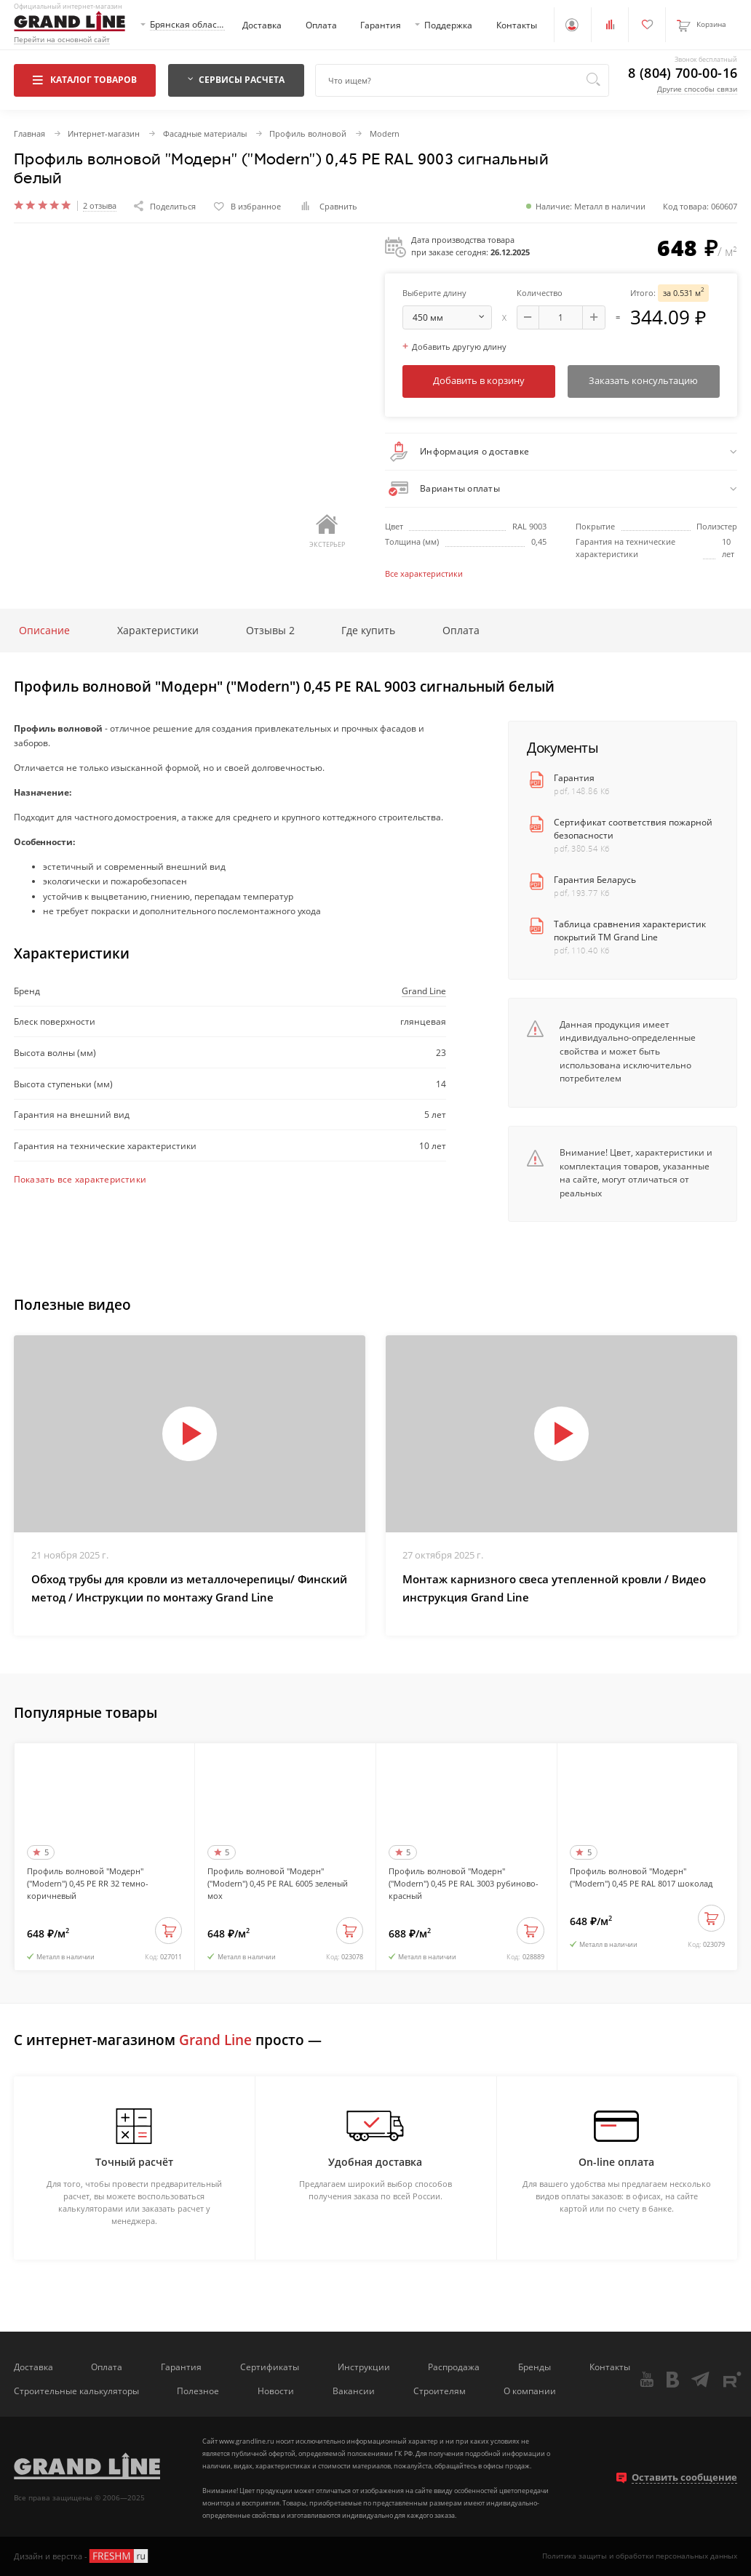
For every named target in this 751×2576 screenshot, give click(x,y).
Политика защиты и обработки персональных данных (639, 2555)
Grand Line (424, 990)
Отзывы (270, 630)
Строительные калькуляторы (76, 2390)
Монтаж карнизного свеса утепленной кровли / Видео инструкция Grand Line (554, 1588)
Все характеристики (424, 573)
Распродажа (454, 2366)
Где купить (368, 630)
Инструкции (364, 2366)
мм (451, 317)
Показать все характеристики (80, 1179)
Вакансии (354, 2390)
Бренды (534, 2366)
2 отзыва (99, 206)
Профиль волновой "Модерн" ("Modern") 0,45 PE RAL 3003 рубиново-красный (464, 1883)
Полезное (198, 2390)
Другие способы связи (697, 89)
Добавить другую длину (454, 346)
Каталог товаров (85, 79)
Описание (44, 630)
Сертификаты (269, 2366)
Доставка (262, 25)
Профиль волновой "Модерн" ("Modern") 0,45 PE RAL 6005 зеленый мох (277, 1883)
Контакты (516, 25)
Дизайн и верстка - (82, 2556)
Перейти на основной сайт (62, 39)
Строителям (439, 2390)
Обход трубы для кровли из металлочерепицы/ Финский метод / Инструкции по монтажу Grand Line (189, 1588)
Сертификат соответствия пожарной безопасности (633, 828)
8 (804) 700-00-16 (682, 73)
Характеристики (158, 630)
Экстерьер (327, 531)
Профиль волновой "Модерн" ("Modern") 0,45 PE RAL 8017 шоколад (641, 1877)
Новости (276, 2390)
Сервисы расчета (236, 79)
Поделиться (165, 206)
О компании (530, 2390)
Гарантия (380, 25)
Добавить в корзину (479, 380)
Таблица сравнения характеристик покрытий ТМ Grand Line (630, 930)
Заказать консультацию (643, 380)
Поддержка (448, 25)
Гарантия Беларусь (595, 879)
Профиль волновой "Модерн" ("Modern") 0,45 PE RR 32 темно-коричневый (87, 1883)
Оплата (321, 25)
